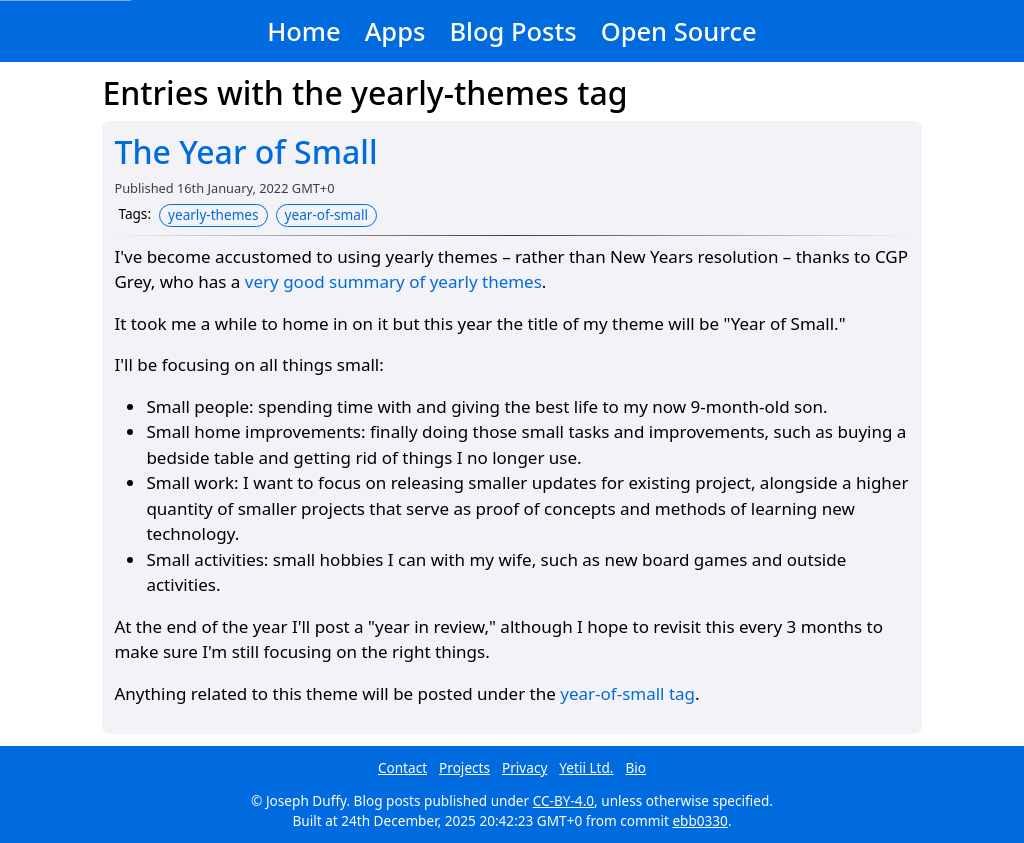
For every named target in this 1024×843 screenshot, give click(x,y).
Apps (395, 31)
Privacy (524, 767)
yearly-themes (213, 214)
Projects (464, 767)
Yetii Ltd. (586, 767)
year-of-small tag (627, 693)
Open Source (679, 31)
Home (303, 31)
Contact (402, 767)
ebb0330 (700, 820)
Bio (636, 767)
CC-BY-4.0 (563, 800)
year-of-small (326, 214)
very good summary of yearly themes (393, 281)
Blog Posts (512, 31)
